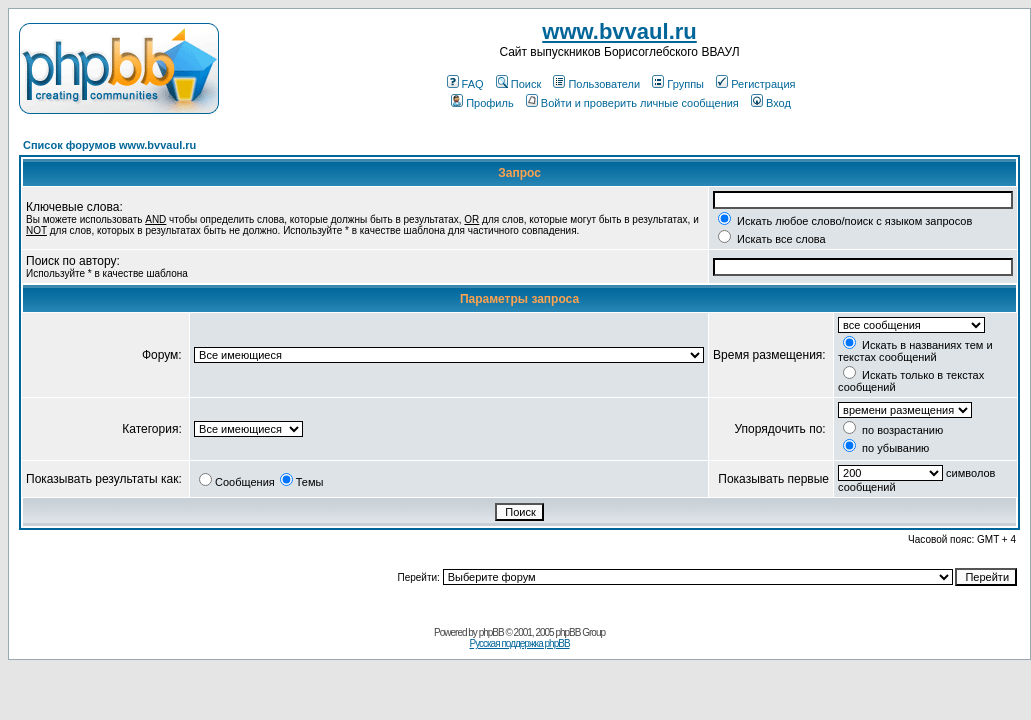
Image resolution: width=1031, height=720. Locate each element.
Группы (678, 84)
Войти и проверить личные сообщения (632, 103)
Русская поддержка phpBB (519, 643)
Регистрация (755, 84)
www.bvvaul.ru (619, 31)
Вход (771, 103)
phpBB (491, 632)
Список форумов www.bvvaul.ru (109, 145)
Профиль (482, 103)
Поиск (518, 84)
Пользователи (596, 84)
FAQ (465, 84)
